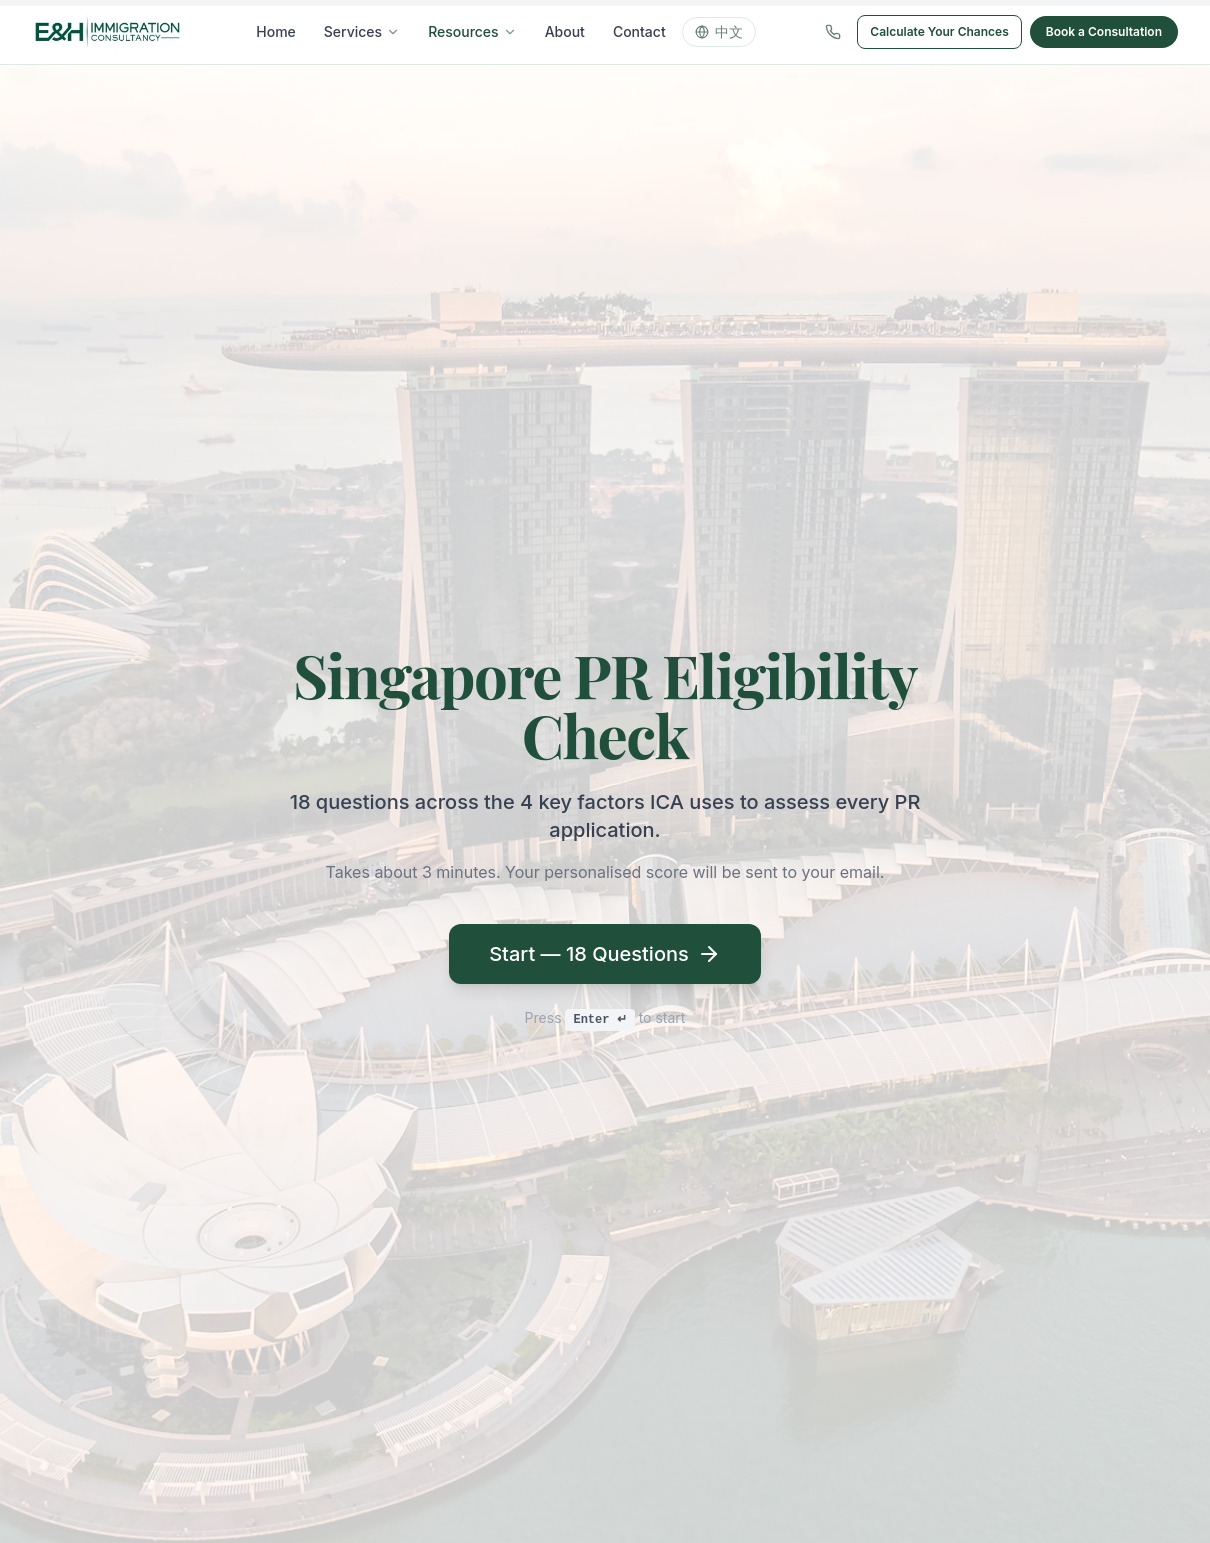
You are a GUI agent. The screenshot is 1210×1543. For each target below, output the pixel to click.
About (565, 31)
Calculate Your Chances (939, 31)
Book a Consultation (1104, 31)
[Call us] (833, 32)
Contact (639, 31)
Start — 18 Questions (605, 954)
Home (276, 31)
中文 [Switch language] (719, 31)
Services (362, 31)
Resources (472, 31)
